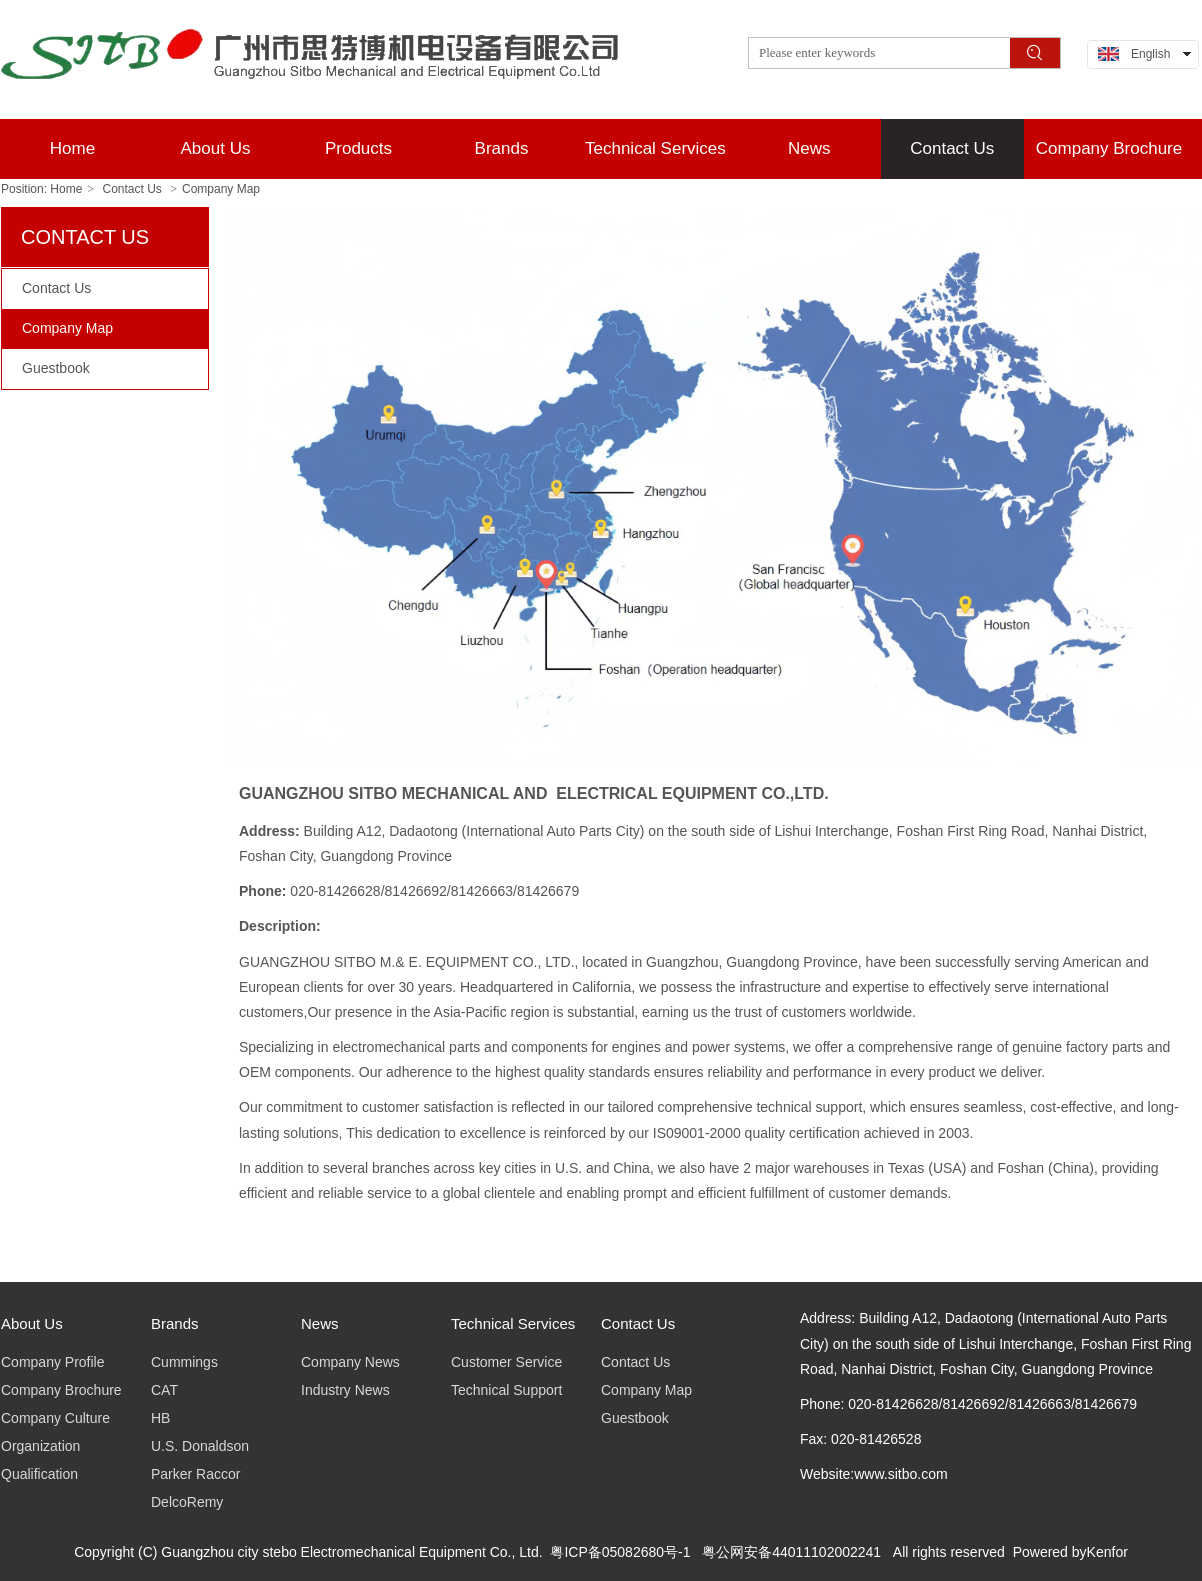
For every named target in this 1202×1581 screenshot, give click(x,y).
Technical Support (506, 1390)
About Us (32, 1323)
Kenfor (1107, 1552)
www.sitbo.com (900, 1474)
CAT (164, 1390)
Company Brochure (61, 1390)
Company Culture (55, 1418)
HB (160, 1418)
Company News (350, 1362)
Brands (175, 1323)
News (320, 1323)
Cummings (184, 1362)
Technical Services (513, 1323)
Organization (40, 1446)
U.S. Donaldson (200, 1446)
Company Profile (53, 1362)
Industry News (345, 1390)
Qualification (39, 1474)
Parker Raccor (195, 1474)
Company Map (221, 189)
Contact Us (132, 189)
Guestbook (635, 1418)
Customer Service (506, 1362)
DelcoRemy (187, 1502)
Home (66, 189)
